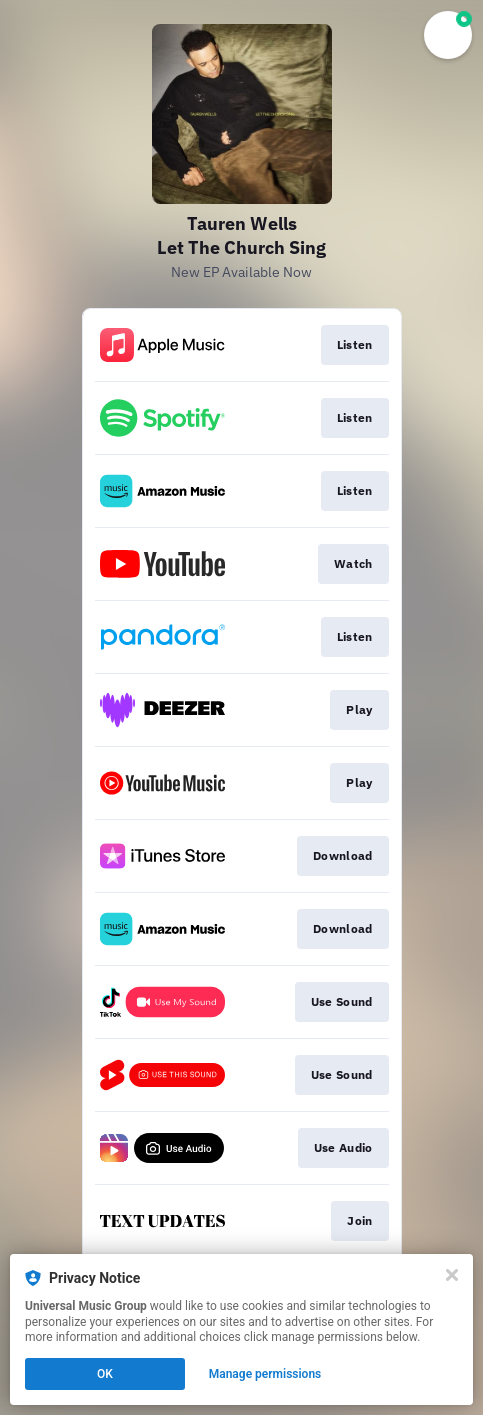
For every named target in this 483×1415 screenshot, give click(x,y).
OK (105, 1374)
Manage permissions (265, 1374)
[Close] (452, 1275)
